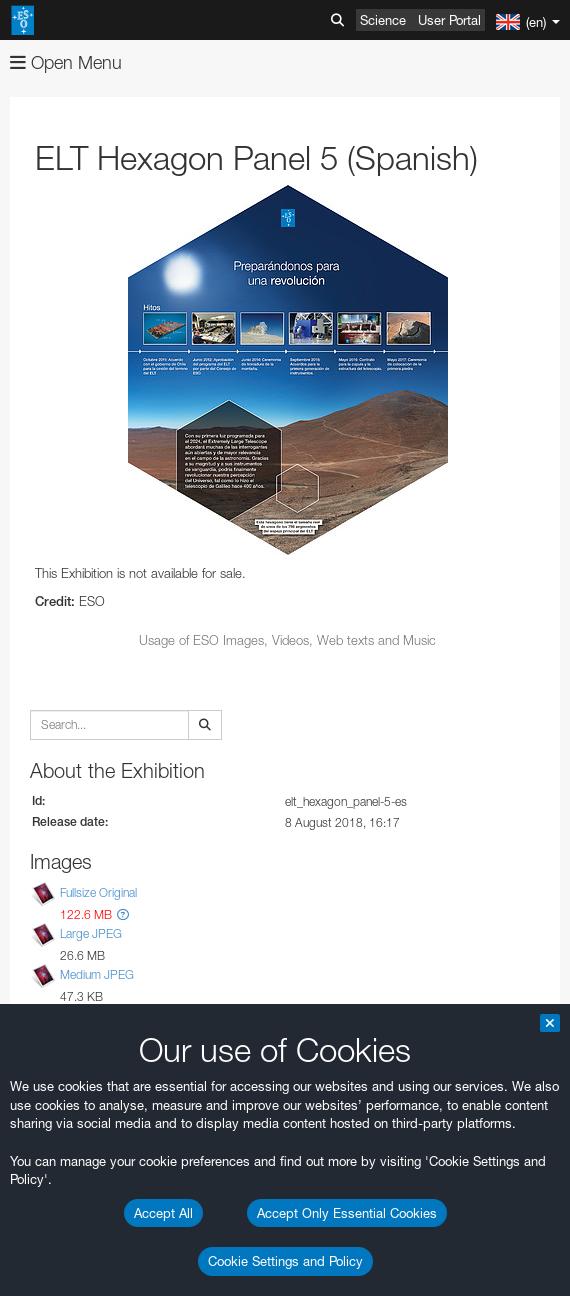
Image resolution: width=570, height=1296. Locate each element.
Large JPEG (91, 933)
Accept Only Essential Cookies (347, 1213)
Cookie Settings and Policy (285, 1261)
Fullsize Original (98, 892)
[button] (123, 914)
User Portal (449, 20)
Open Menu (66, 62)
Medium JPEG (97, 974)
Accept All (163, 1213)
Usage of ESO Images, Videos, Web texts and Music (287, 640)
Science (383, 20)
